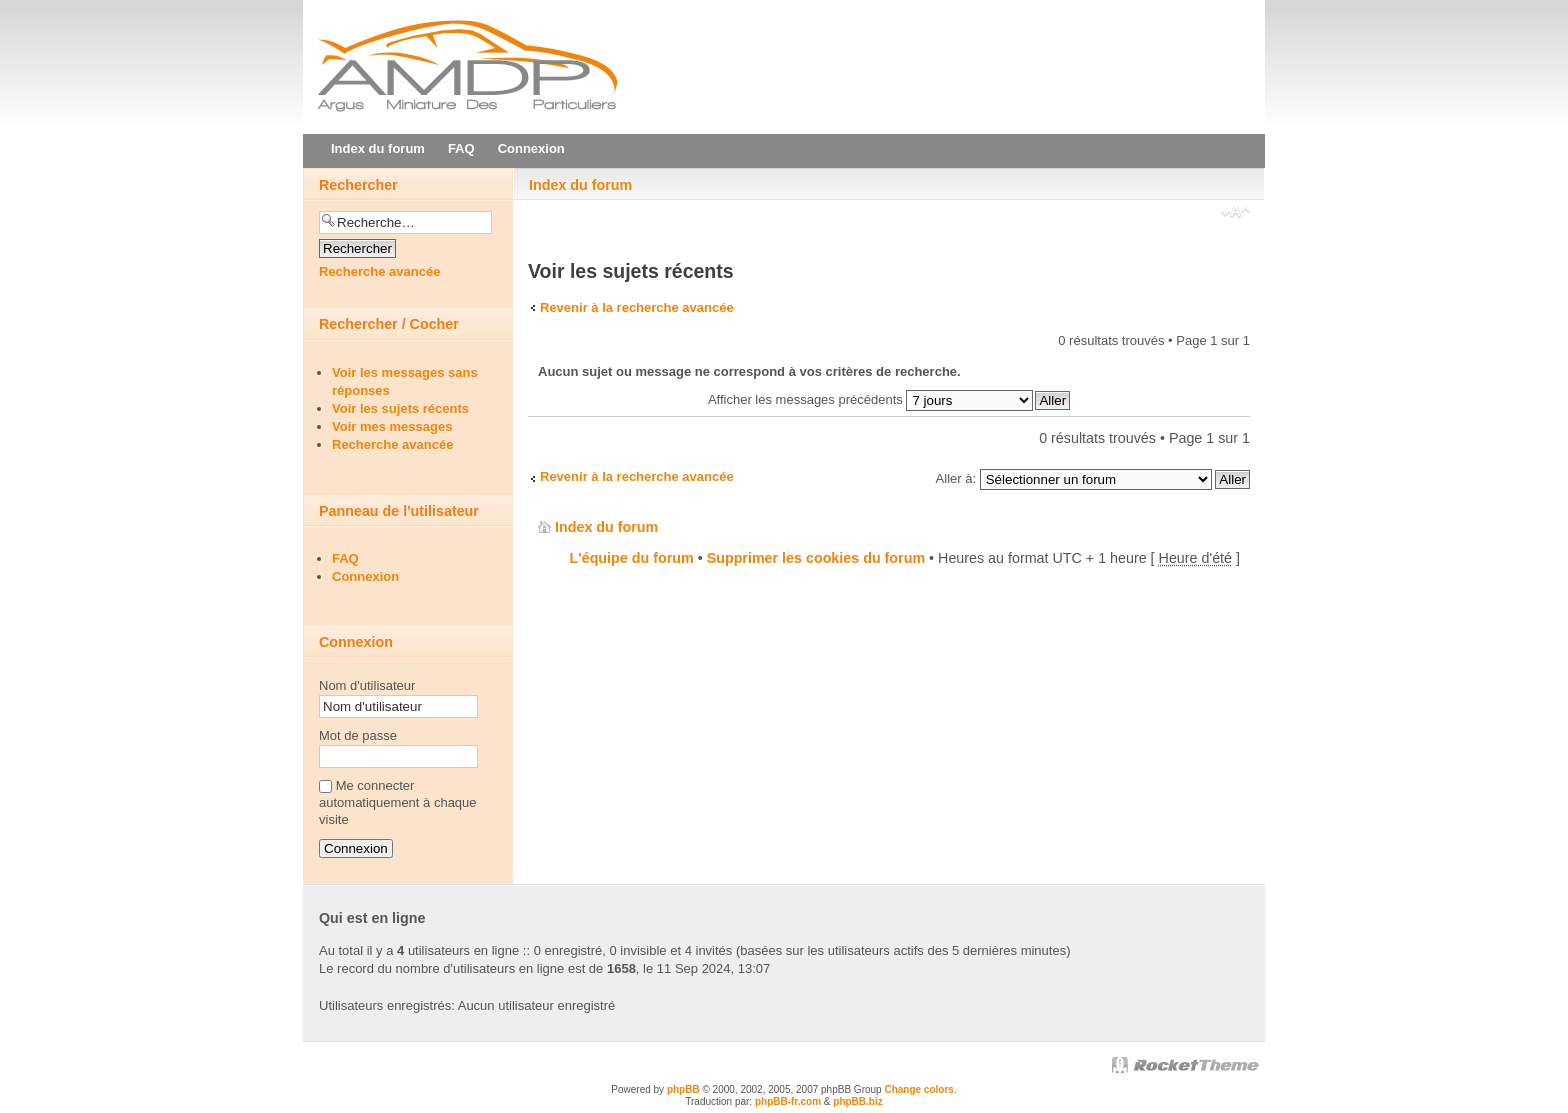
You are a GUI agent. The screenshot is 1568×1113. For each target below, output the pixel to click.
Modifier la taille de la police (1235, 214)
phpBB (683, 1089)
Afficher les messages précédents (870, 399)
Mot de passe (358, 735)
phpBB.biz (857, 1101)
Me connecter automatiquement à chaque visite (398, 802)
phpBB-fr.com (788, 1101)
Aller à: (956, 478)
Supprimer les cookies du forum (816, 558)
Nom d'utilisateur (367, 685)
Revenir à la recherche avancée (637, 307)
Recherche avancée (379, 271)
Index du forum (580, 185)
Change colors (918, 1089)
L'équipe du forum (632, 558)
